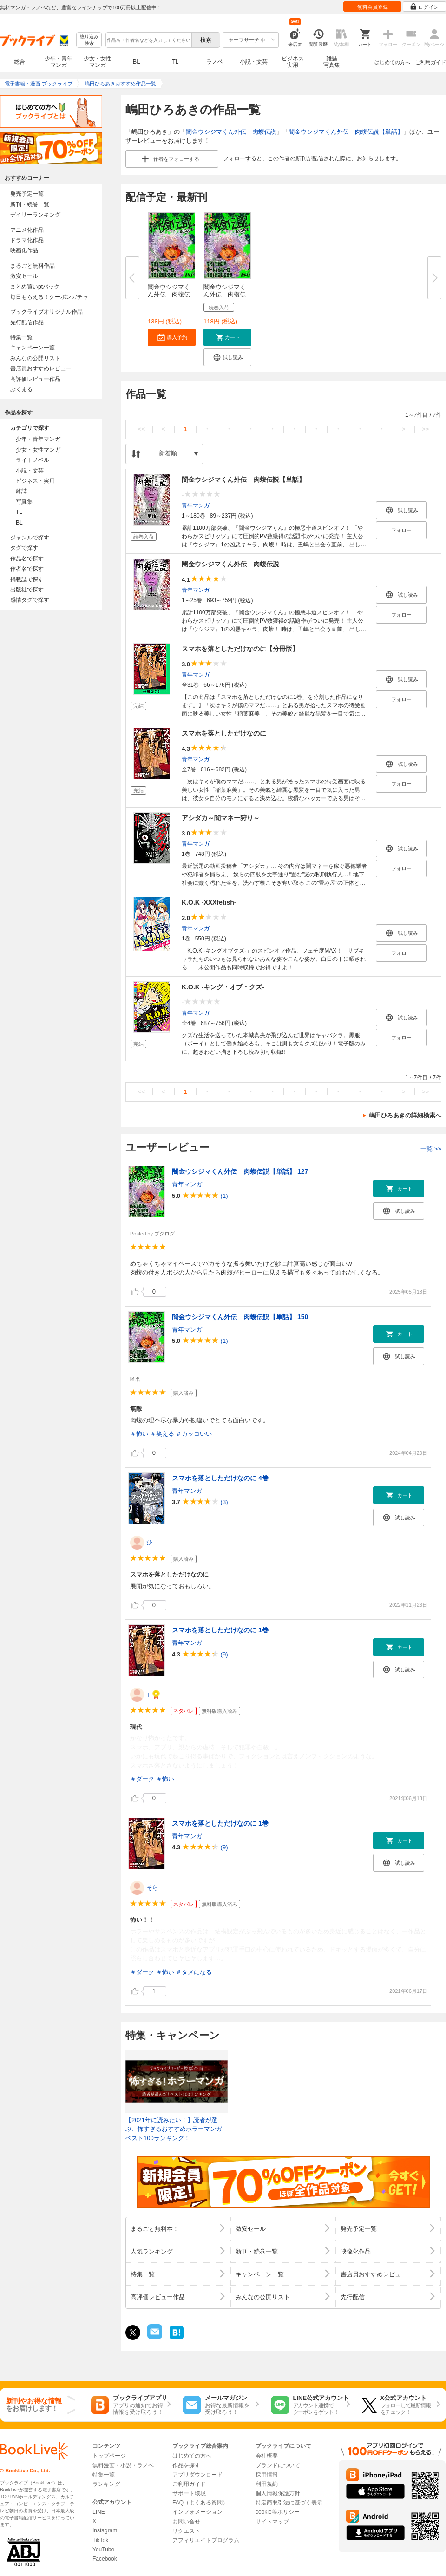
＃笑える (162, 1433)
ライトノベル (32, 460)
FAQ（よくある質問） (200, 2502)
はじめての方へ (392, 62)
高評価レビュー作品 (35, 379)
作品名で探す (27, 558)
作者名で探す (27, 568)
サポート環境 (189, 2493)
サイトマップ (272, 2521)
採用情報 (267, 2474)
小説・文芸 (254, 62)
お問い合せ (186, 2521)
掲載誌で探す (27, 579)
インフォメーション (197, 2512)
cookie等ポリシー (278, 2512)
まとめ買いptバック (34, 286)
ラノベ (214, 62)
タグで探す (24, 548)
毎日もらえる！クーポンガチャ (49, 297)
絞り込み (89, 40)
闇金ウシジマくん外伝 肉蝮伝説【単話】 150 (240, 1317)
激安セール (24, 276)
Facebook (104, 2559)
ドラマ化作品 (27, 240)
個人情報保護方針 (278, 2493)
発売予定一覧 (27, 194)
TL (175, 62)
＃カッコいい (194, 1433)
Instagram (104, 2530)
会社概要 (267, 2455)
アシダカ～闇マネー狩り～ (221, 817)
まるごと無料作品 (32, 266)
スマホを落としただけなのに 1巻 (220, 1630)
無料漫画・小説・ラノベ (123, 2465)
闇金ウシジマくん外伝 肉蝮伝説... (169, 294)
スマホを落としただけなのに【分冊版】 (240, 648)
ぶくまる (21, 389)
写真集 (24, 502)
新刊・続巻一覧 (29, 204)
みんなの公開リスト (35, 358)
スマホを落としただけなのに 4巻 (220, 1478)
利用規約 (267, 2484)
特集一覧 (21, 337)
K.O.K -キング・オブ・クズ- (223, 987)
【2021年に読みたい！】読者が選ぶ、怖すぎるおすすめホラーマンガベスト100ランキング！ (173, 2129)
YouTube (103, 2549)
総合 (19, 62)
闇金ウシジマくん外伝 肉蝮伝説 (231, 131)
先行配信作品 (27, 322)
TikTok (100, 2540)
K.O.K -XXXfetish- (209, 902)
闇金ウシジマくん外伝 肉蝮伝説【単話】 (346, 131)
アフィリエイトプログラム (205, 2540)
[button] (172, 337)
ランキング (106, 2484)
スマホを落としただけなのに (224, 733)
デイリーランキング (35, 214)
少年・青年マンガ (58, 61)
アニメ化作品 (27, 230)
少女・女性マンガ (98, 61)
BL (136, 61)
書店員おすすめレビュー (41, 368)
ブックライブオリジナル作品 (46, 312)
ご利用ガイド (430, 62)
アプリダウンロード (197, 2474)
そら (152, 1887)
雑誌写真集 (331, 61)
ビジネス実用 (293, 61)
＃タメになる (194, 1972)
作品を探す (186, 2465)
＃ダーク (142, 1778)
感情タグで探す (29, 600)
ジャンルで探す (29, 537)
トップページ (109, 2455)
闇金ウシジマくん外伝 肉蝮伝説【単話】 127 (240, 1171)
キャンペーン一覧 (32, 347)
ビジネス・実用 (35, 481)
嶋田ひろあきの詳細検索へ (405, 1115)
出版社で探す (27, 589)
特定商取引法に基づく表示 (289, 2502)
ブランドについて (278, 2465)
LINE (98, 2512)
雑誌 (21, 491)
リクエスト (186, 2531)
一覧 (430, 1148)
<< (141, 429)
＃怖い (139, 1433)
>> (425, 429)
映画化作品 (24, 250)
